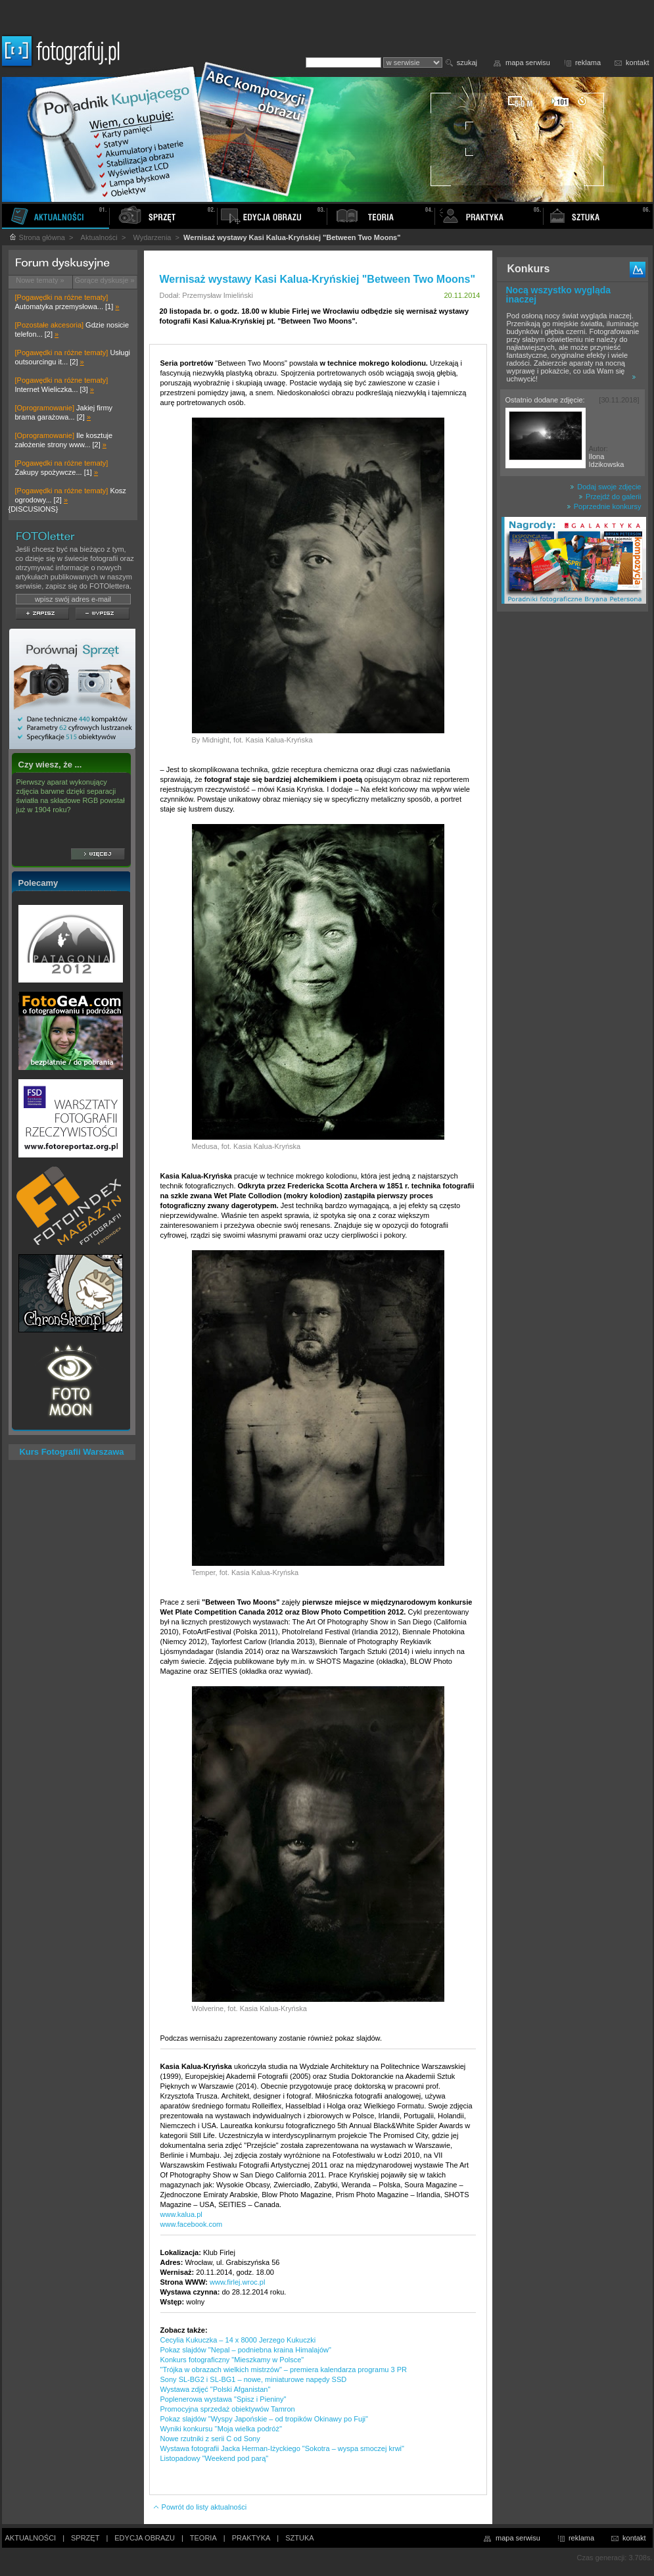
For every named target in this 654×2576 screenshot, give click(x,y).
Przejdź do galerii (609, 496)
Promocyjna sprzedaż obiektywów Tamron (227, 2409)
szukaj (467, 62)
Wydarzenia (152, 237)
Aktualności (99, 237)
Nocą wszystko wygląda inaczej (558, 294)
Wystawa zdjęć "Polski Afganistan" (215, 2389)
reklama (588, 62)
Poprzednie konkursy (604, 506)
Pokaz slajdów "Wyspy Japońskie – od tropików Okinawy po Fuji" (264, 2419)
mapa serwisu (527, 62)
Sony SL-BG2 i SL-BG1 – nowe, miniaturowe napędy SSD (253, 2379)
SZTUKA (299, 2538)
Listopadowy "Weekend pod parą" (214, 2458)
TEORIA (203, 2538)
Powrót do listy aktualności (199, 2507)
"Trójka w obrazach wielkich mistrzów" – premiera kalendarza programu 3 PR (283, 2369)
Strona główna (37, 237)
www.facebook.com (191, 2224)
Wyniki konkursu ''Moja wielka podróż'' (221, 2429)
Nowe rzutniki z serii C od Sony (210, 2438)
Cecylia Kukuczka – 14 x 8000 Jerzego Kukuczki (238, 2340)
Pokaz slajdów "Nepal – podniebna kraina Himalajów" (245, 2350)
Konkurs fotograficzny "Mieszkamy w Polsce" (232, 2360)
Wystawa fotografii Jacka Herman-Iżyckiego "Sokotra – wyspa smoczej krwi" (282, 2448)
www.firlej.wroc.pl (237, 2282)
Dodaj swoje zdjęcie (605, 487)
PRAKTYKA (251, 2538)
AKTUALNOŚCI (31, 2538)
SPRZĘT (85, 2538)
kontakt (637, 62)
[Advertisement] (572, 824)
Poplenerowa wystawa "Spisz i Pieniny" (223, 2399)
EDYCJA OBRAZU (144, 2538)
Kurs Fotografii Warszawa (71, 1452)
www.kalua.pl (181, 2214)
